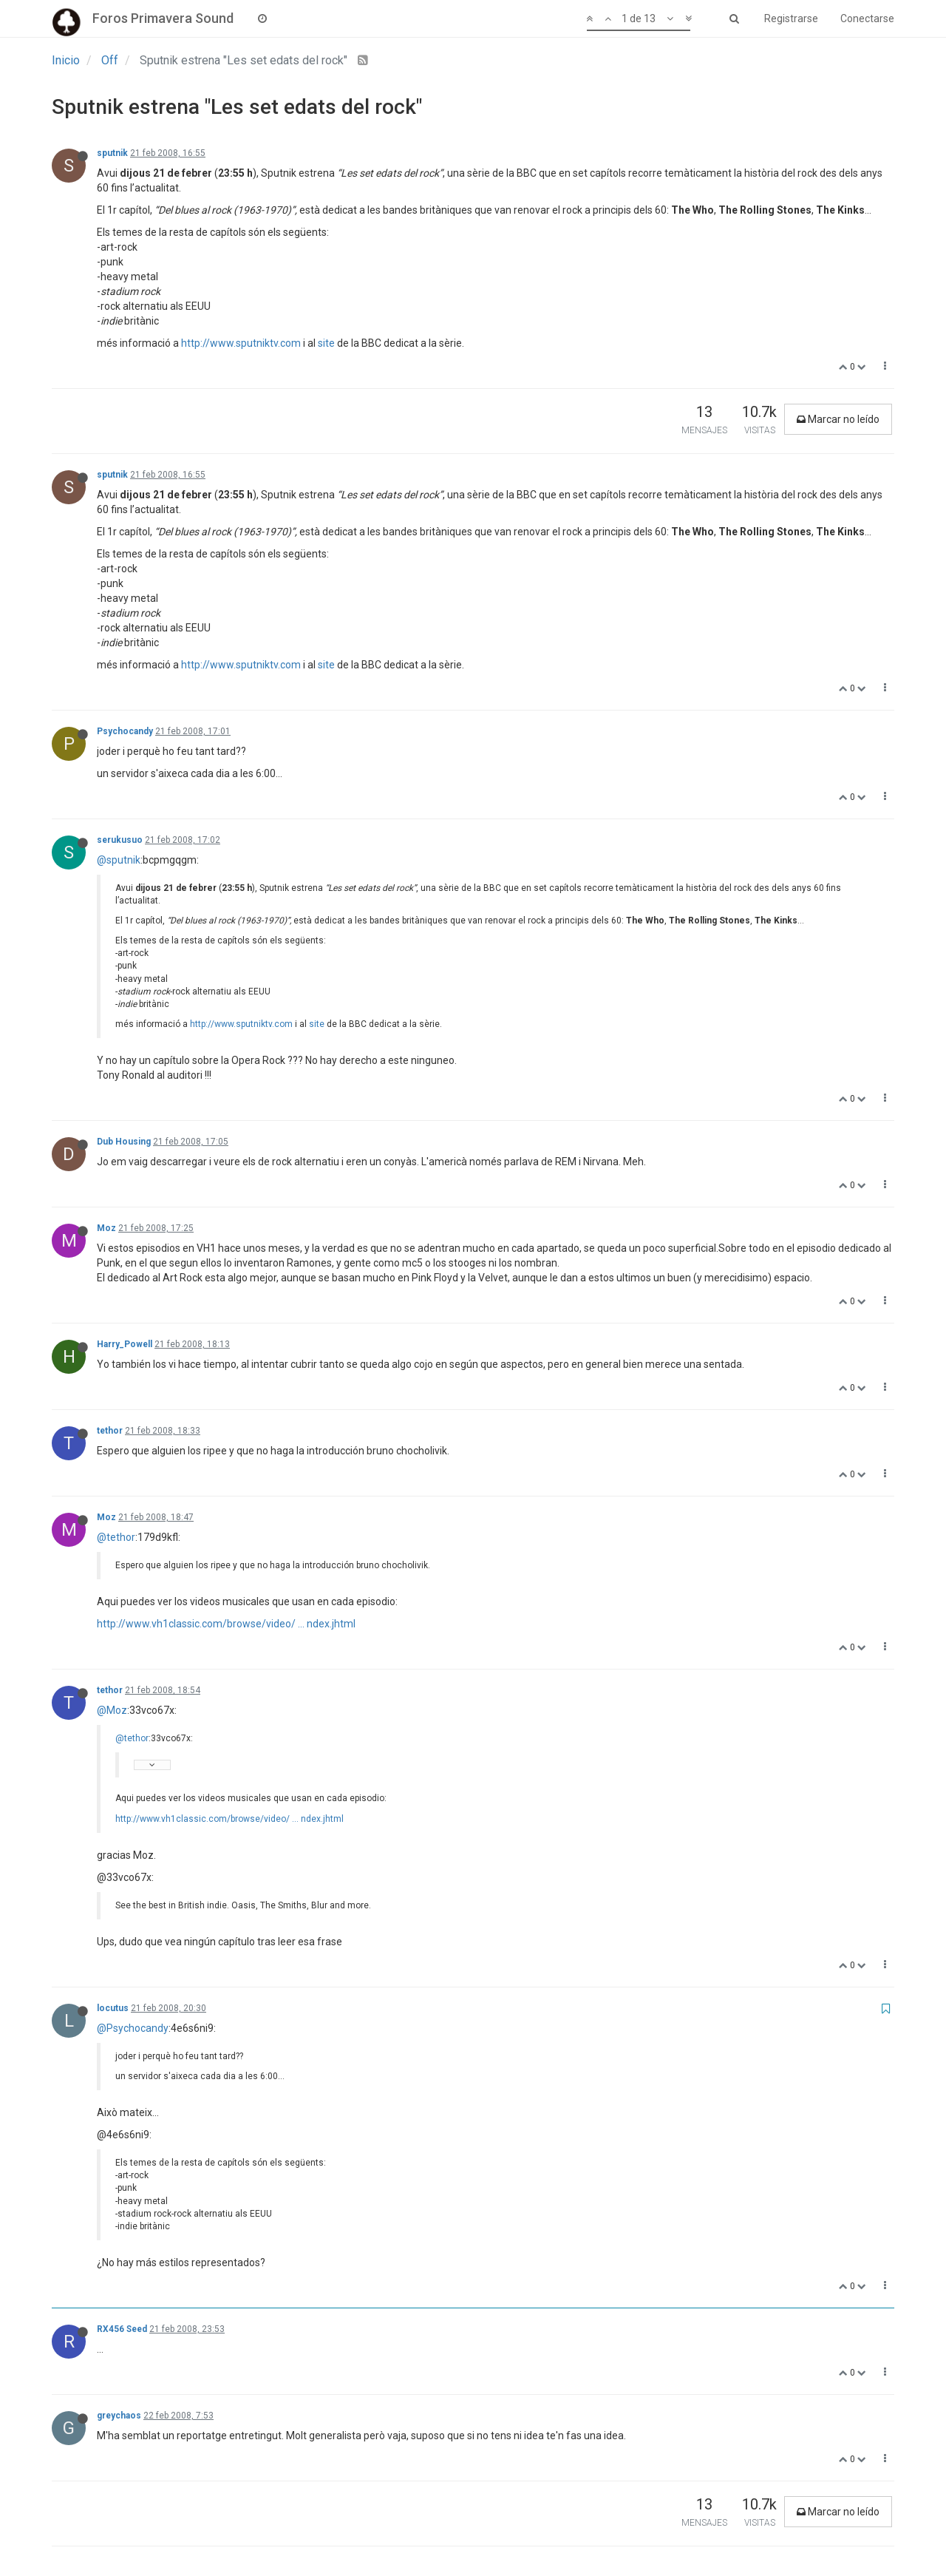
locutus (113, 2008)
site (326, 343)
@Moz (112, 1710)
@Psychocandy (133, 2028)
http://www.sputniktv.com (241, 343)
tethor (110, 1431)
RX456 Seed (122, 2329)
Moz (106, 1228)
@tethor (116, 1537)
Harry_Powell (124, 1344)
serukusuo (120, 840)
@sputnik (118, 860)
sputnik (112, 153)
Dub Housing (124, 1141)
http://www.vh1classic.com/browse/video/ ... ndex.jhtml (226, 1624)
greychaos (119, 2415)
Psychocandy (125, 731)
